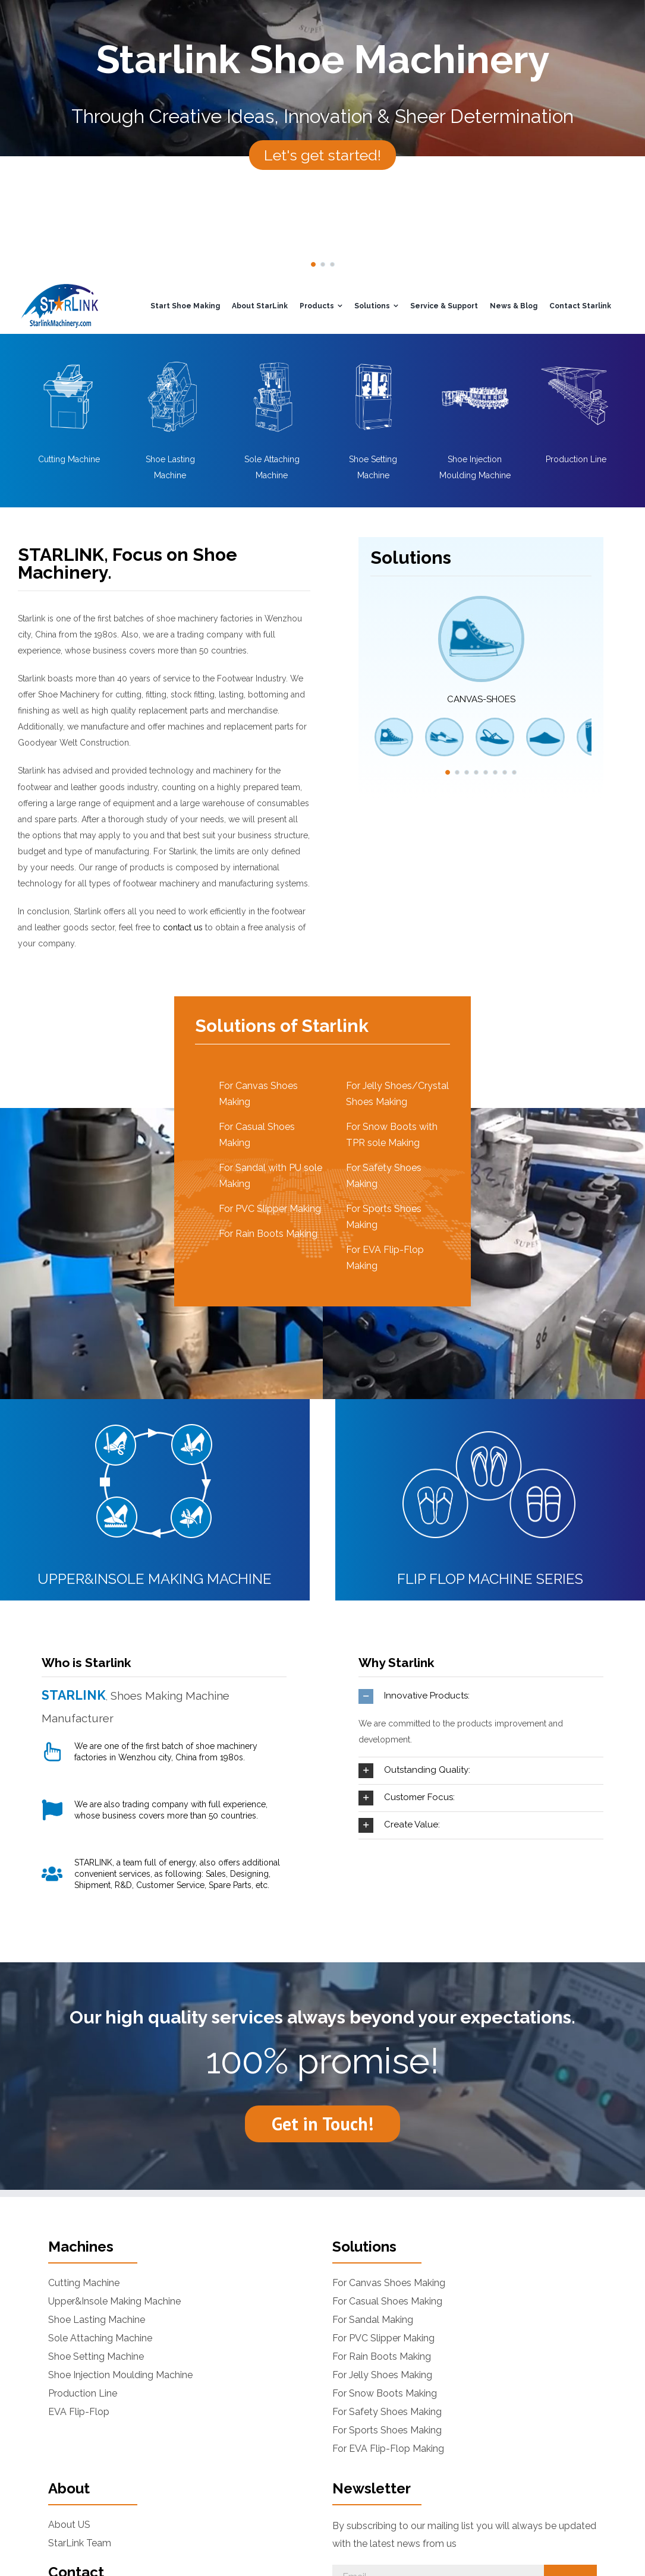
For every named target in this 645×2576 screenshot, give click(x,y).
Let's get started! (322, 155)
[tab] (480, 1696)
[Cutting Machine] (69, 362)
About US (69, 2525)
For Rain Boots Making (268, 1233)
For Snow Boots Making (384, 2393)
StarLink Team (79, 2543)
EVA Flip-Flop (78, 2412)
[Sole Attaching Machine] (271, 362)
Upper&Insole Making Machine (114, 2301)
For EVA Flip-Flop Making (388, 2449)
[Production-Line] (576, 362)
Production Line (576, 459)
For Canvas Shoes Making (388, 2283)
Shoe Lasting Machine (96, 2320)
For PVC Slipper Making (270, 1208)
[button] (313, 264)
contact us (183, 927)
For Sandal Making (372, 2320)
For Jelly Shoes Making (382, 2375)
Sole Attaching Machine (100, 2338)
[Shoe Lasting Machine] (170, 362)
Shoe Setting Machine (96, 2357)
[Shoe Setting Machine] (373, 362)
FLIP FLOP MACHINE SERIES (490, 1578)
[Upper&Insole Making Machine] (154, 1415)
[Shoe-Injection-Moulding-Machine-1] (475, 362)
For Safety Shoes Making (387, 2412)
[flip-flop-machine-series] (490, 1415)
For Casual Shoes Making (387, 2301)
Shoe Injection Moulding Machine (120, 2375)
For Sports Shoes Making (387, 2430)
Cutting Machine (69, 459)
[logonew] (59, 288)
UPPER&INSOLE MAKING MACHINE (154, 1578)
